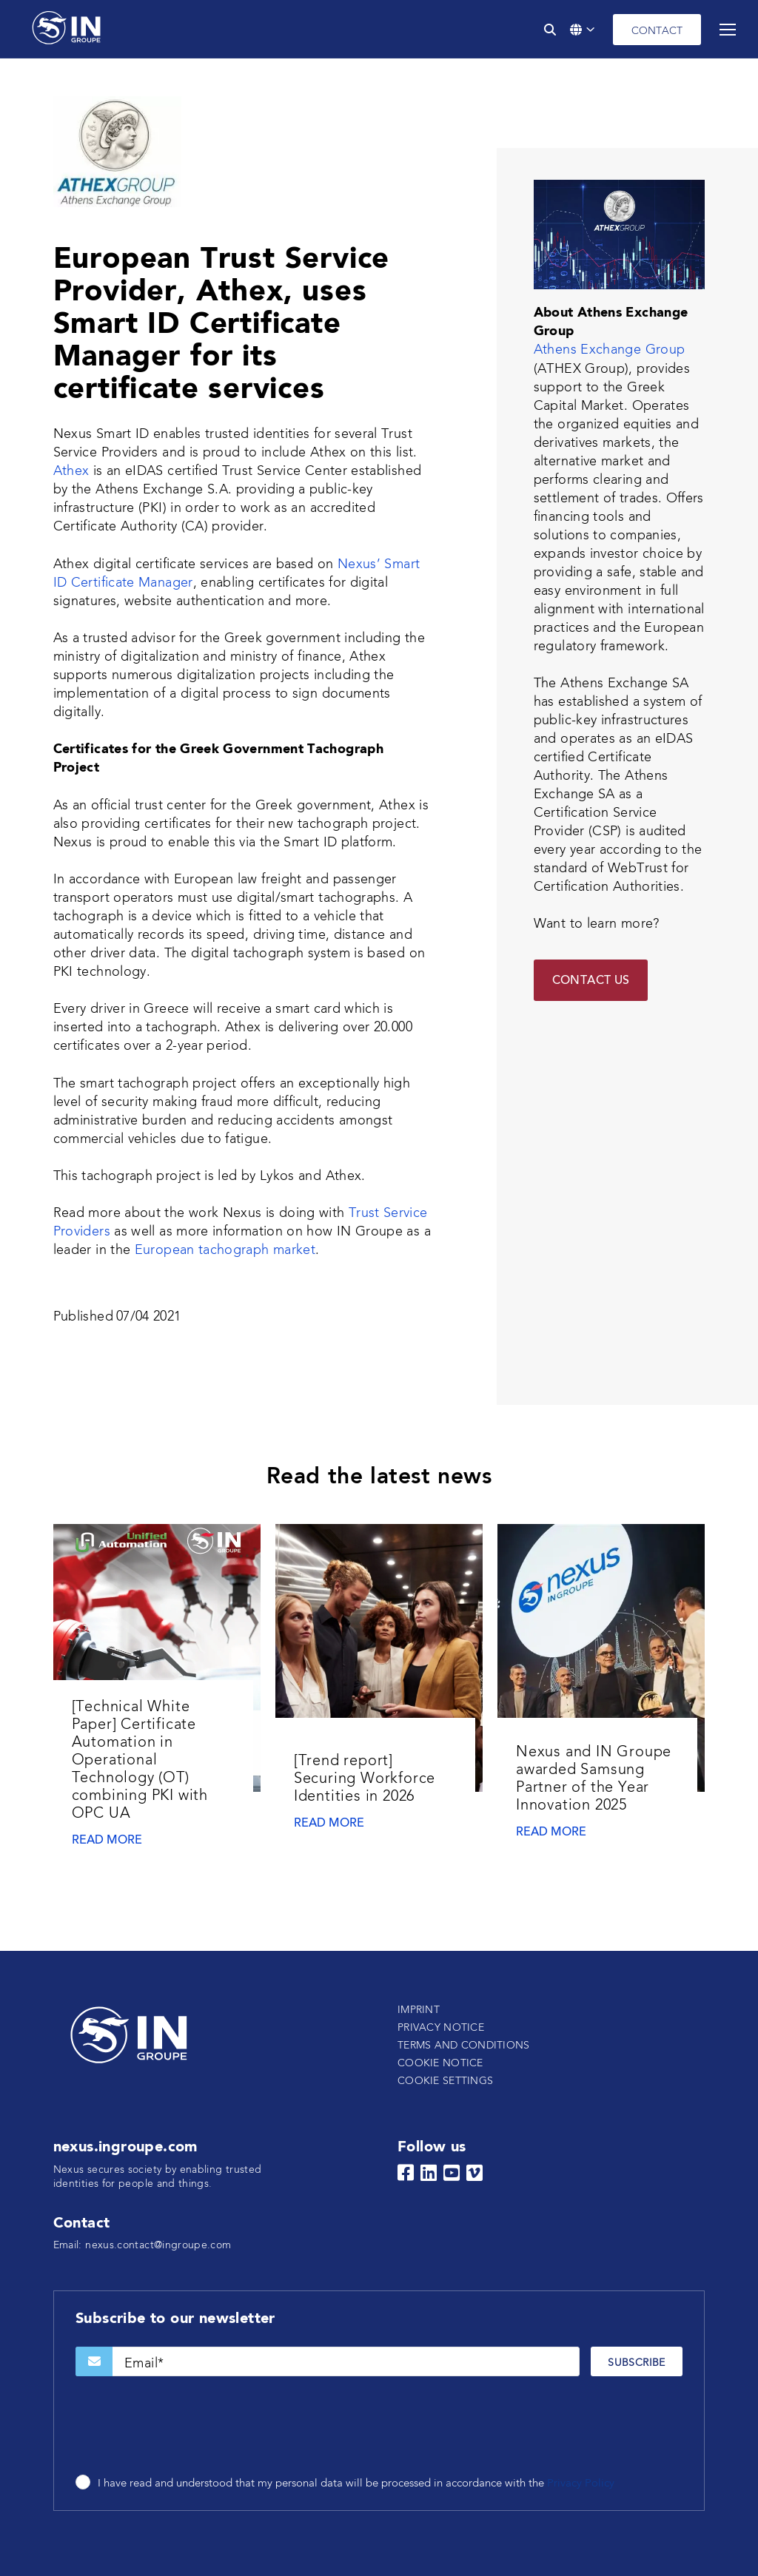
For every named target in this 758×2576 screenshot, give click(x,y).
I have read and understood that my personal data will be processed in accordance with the (356, 2483)
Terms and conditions (464, 2045)
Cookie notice (440, 2063)
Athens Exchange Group (609, 350)
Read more (107, 1841)
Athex (71, 471)
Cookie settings (445, 2081)
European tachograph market (225, 1250)
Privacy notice (441, 2028)
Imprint (419, 2010)
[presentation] (188, 2426)
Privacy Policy (580, 2483)
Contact (656, 31)
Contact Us (591, 981)
